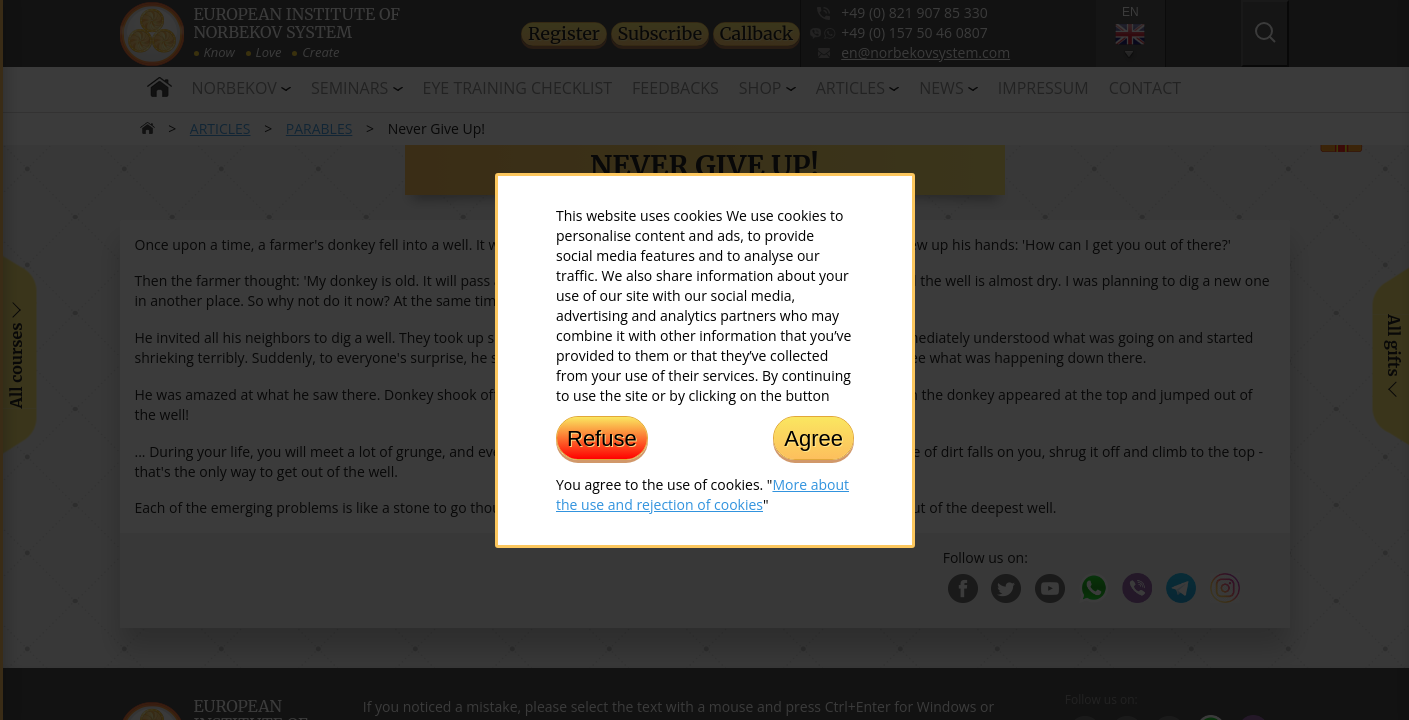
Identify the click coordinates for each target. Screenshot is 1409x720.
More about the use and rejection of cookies (702, 493)
